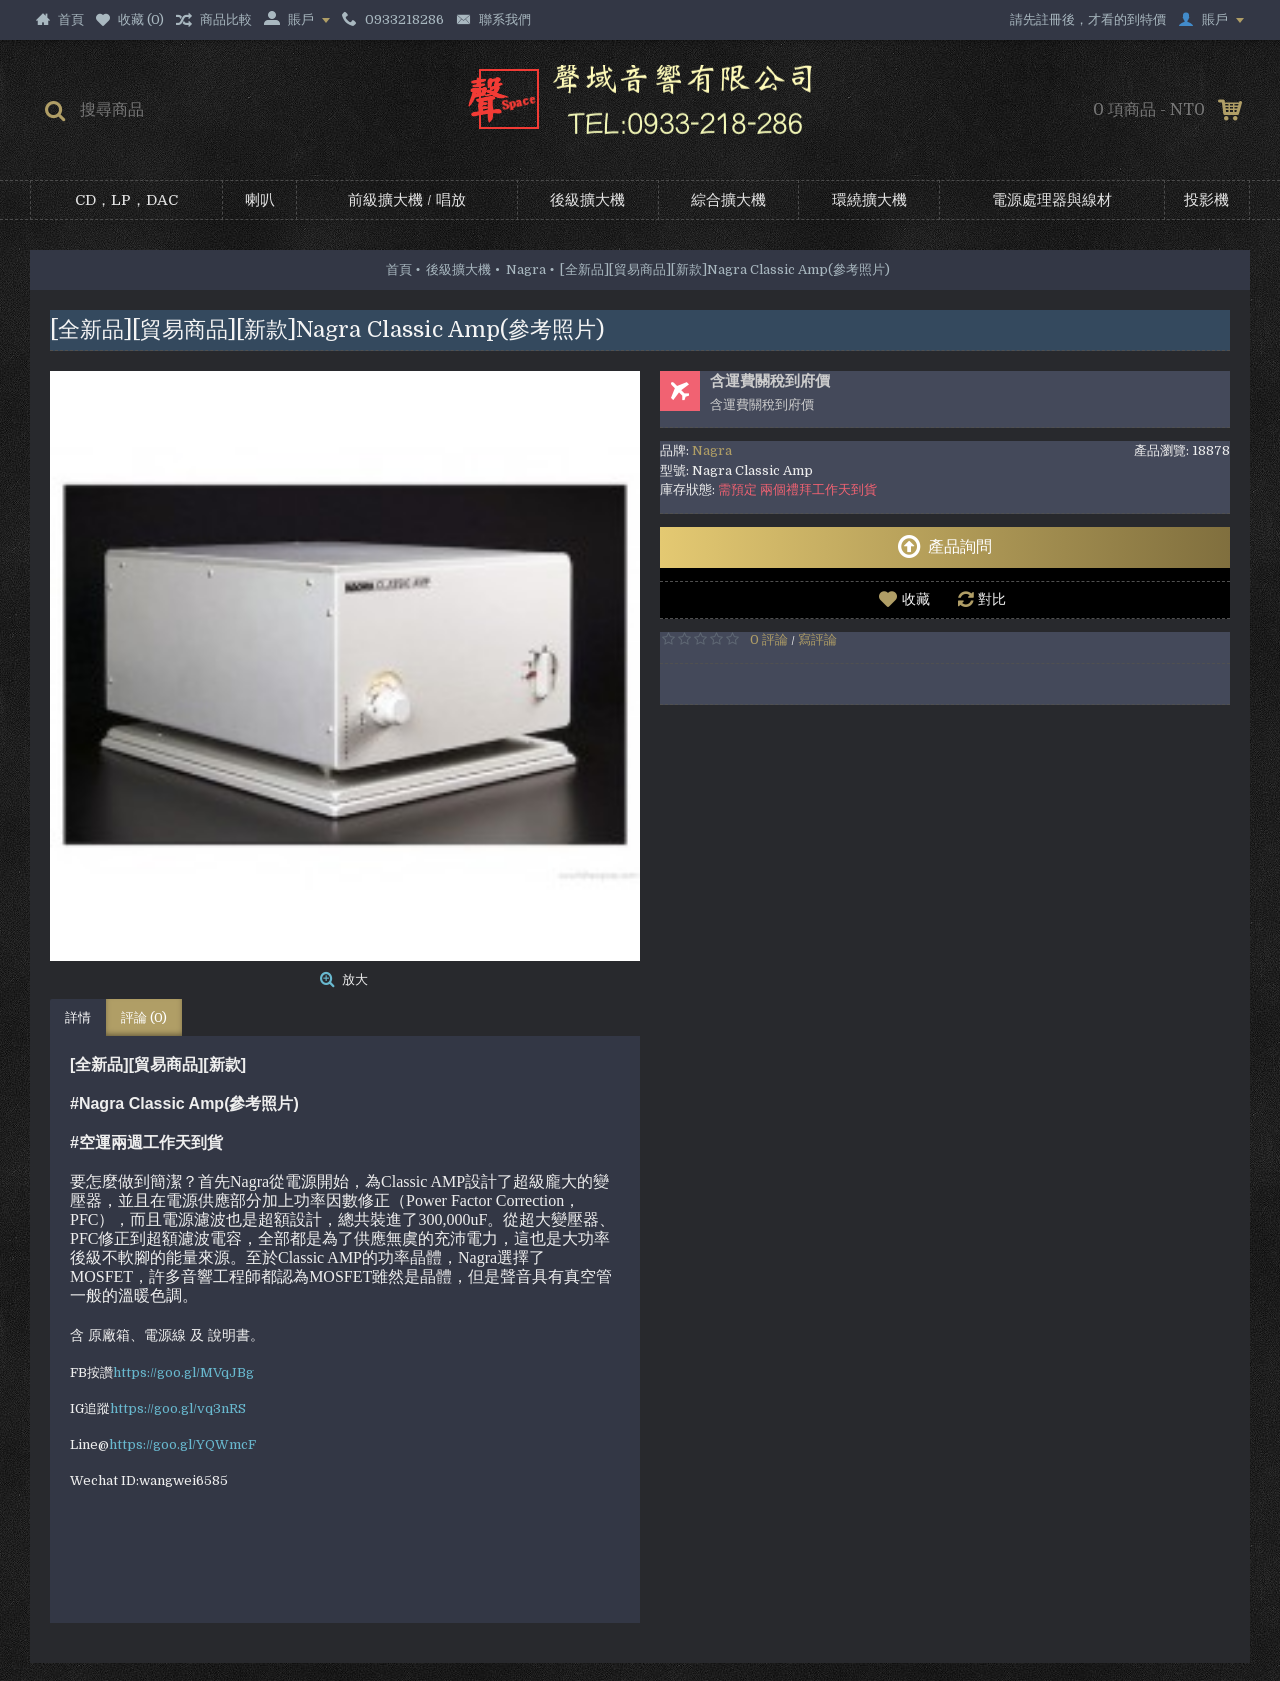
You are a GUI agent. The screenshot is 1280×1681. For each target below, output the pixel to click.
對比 (992, 599)
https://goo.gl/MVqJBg (183, 1372)
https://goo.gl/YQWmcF (182, 1444)
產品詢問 (944, 547)
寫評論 (817, 639)
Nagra (712, 450)
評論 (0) (144, 1017)
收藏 (916, 599)
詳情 (78, 1017)
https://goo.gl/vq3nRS (178, 1408)
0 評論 (769, 639)
